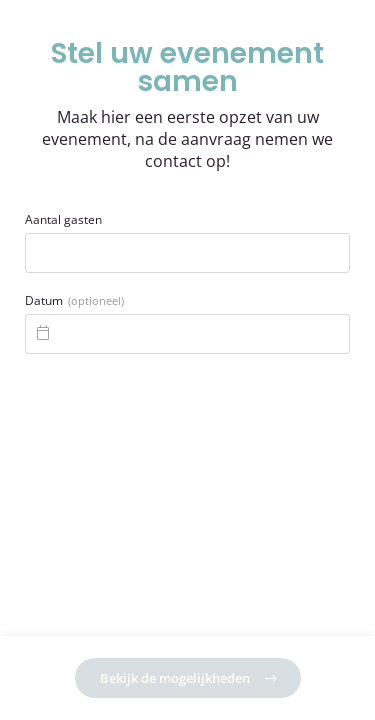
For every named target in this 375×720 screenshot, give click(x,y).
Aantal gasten (63, 220)
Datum (74, 301)
